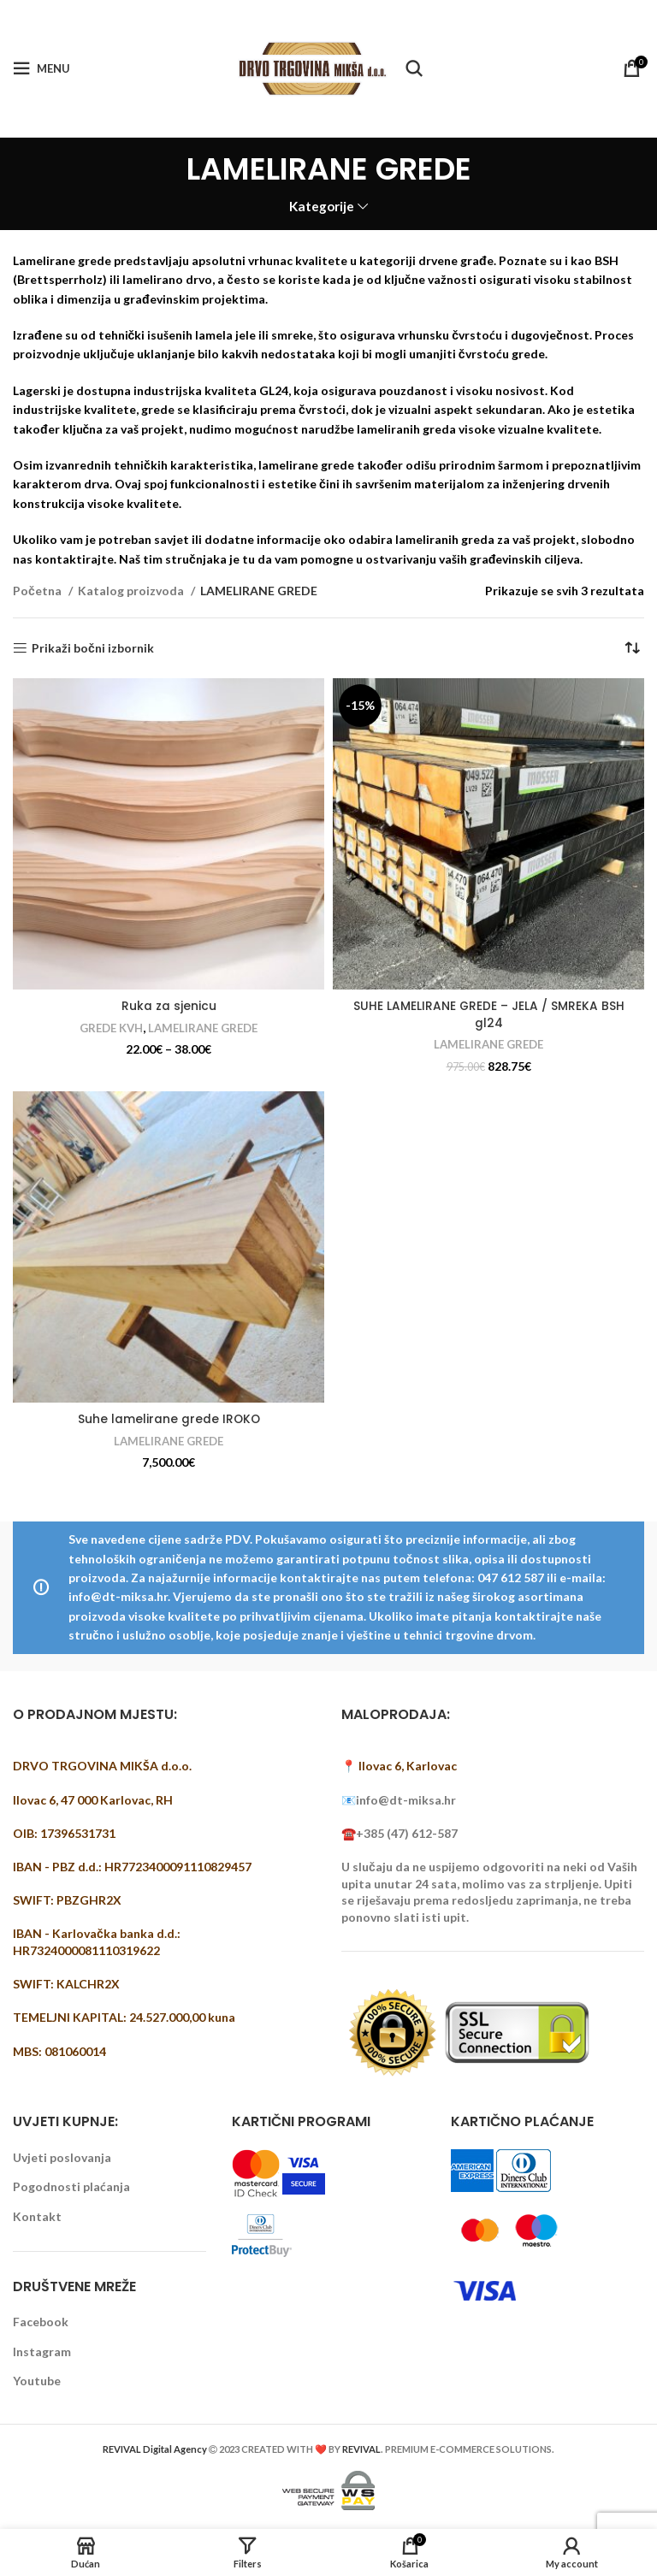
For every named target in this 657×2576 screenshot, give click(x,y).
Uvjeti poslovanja (62, 2157)
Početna (38, 590)
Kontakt (37, 2216)
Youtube (37, 2380)
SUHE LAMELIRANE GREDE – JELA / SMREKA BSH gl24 (488, 1014)
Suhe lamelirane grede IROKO (169, 1418)
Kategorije (321, 206)
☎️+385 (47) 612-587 (399, 1833)
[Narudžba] (631, 648)
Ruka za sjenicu (168, 1005)
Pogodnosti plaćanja (71, 2186)
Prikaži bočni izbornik (93, 648)
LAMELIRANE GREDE (203, 1028)
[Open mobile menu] (41, 68)
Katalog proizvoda (132, 590)
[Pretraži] (414, 68)
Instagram (42, 2351)
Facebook (40, 2321)
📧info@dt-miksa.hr (398, 1800)
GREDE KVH (109, 1028)
